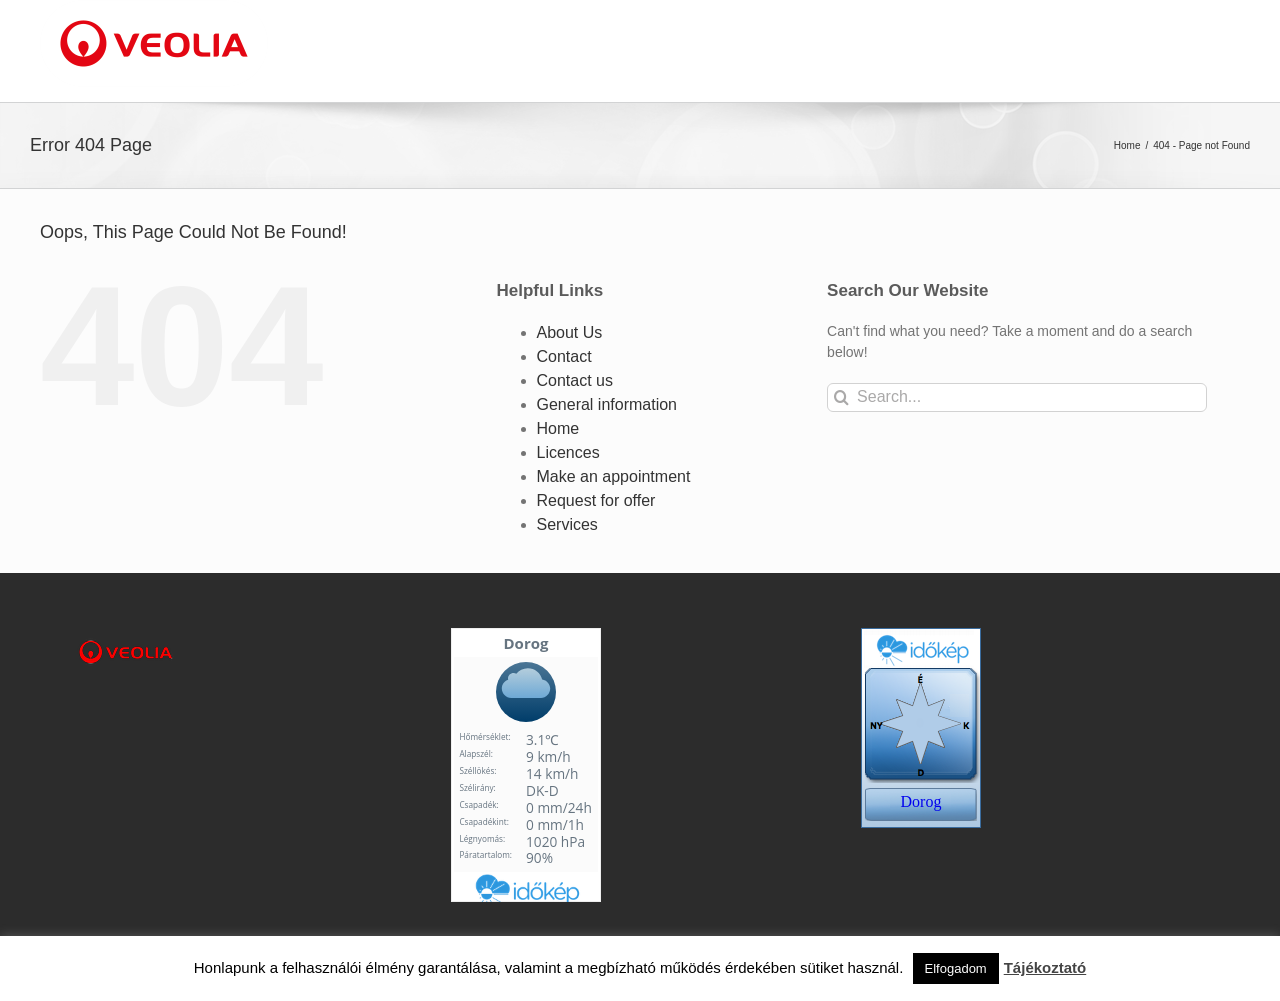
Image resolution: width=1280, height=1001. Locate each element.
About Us (570, 332)
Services (567, 524)
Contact (564, 356)
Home (558, 428)
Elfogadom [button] (956, 968)
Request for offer (596, 500)
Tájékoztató (1045, 967)
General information (607, 404)
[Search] (841, 397)
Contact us (575, 380)
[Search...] (1017, 397)
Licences (568, 452)
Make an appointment (614, 476)
